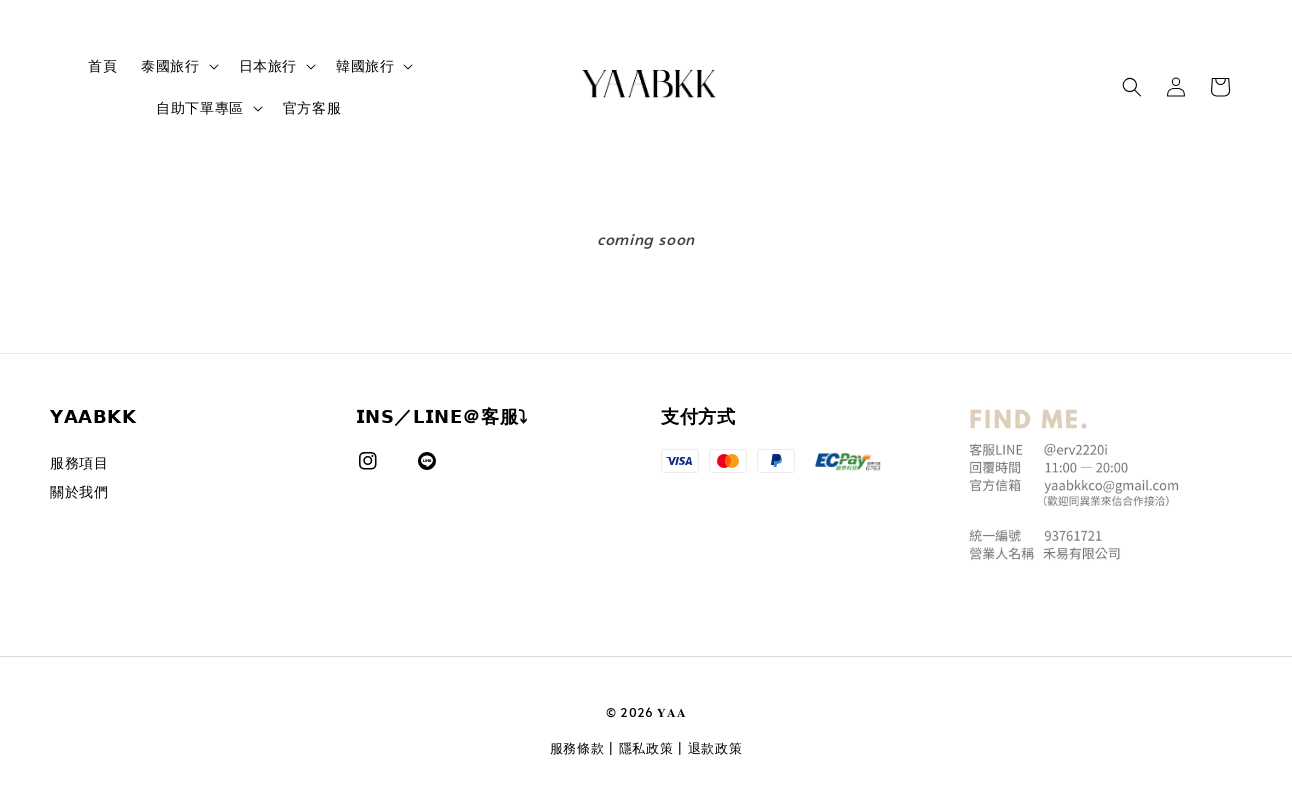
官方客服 (312, 107)
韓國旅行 (365, 66)
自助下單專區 (200, 108)
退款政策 (715, 748)
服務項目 (79, 463)
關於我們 (79, 491)
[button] (1132, 87)
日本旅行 (268, 66)
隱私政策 (646, 748)
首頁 (102, 65)
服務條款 (577, 748)
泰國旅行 (170, 66)
